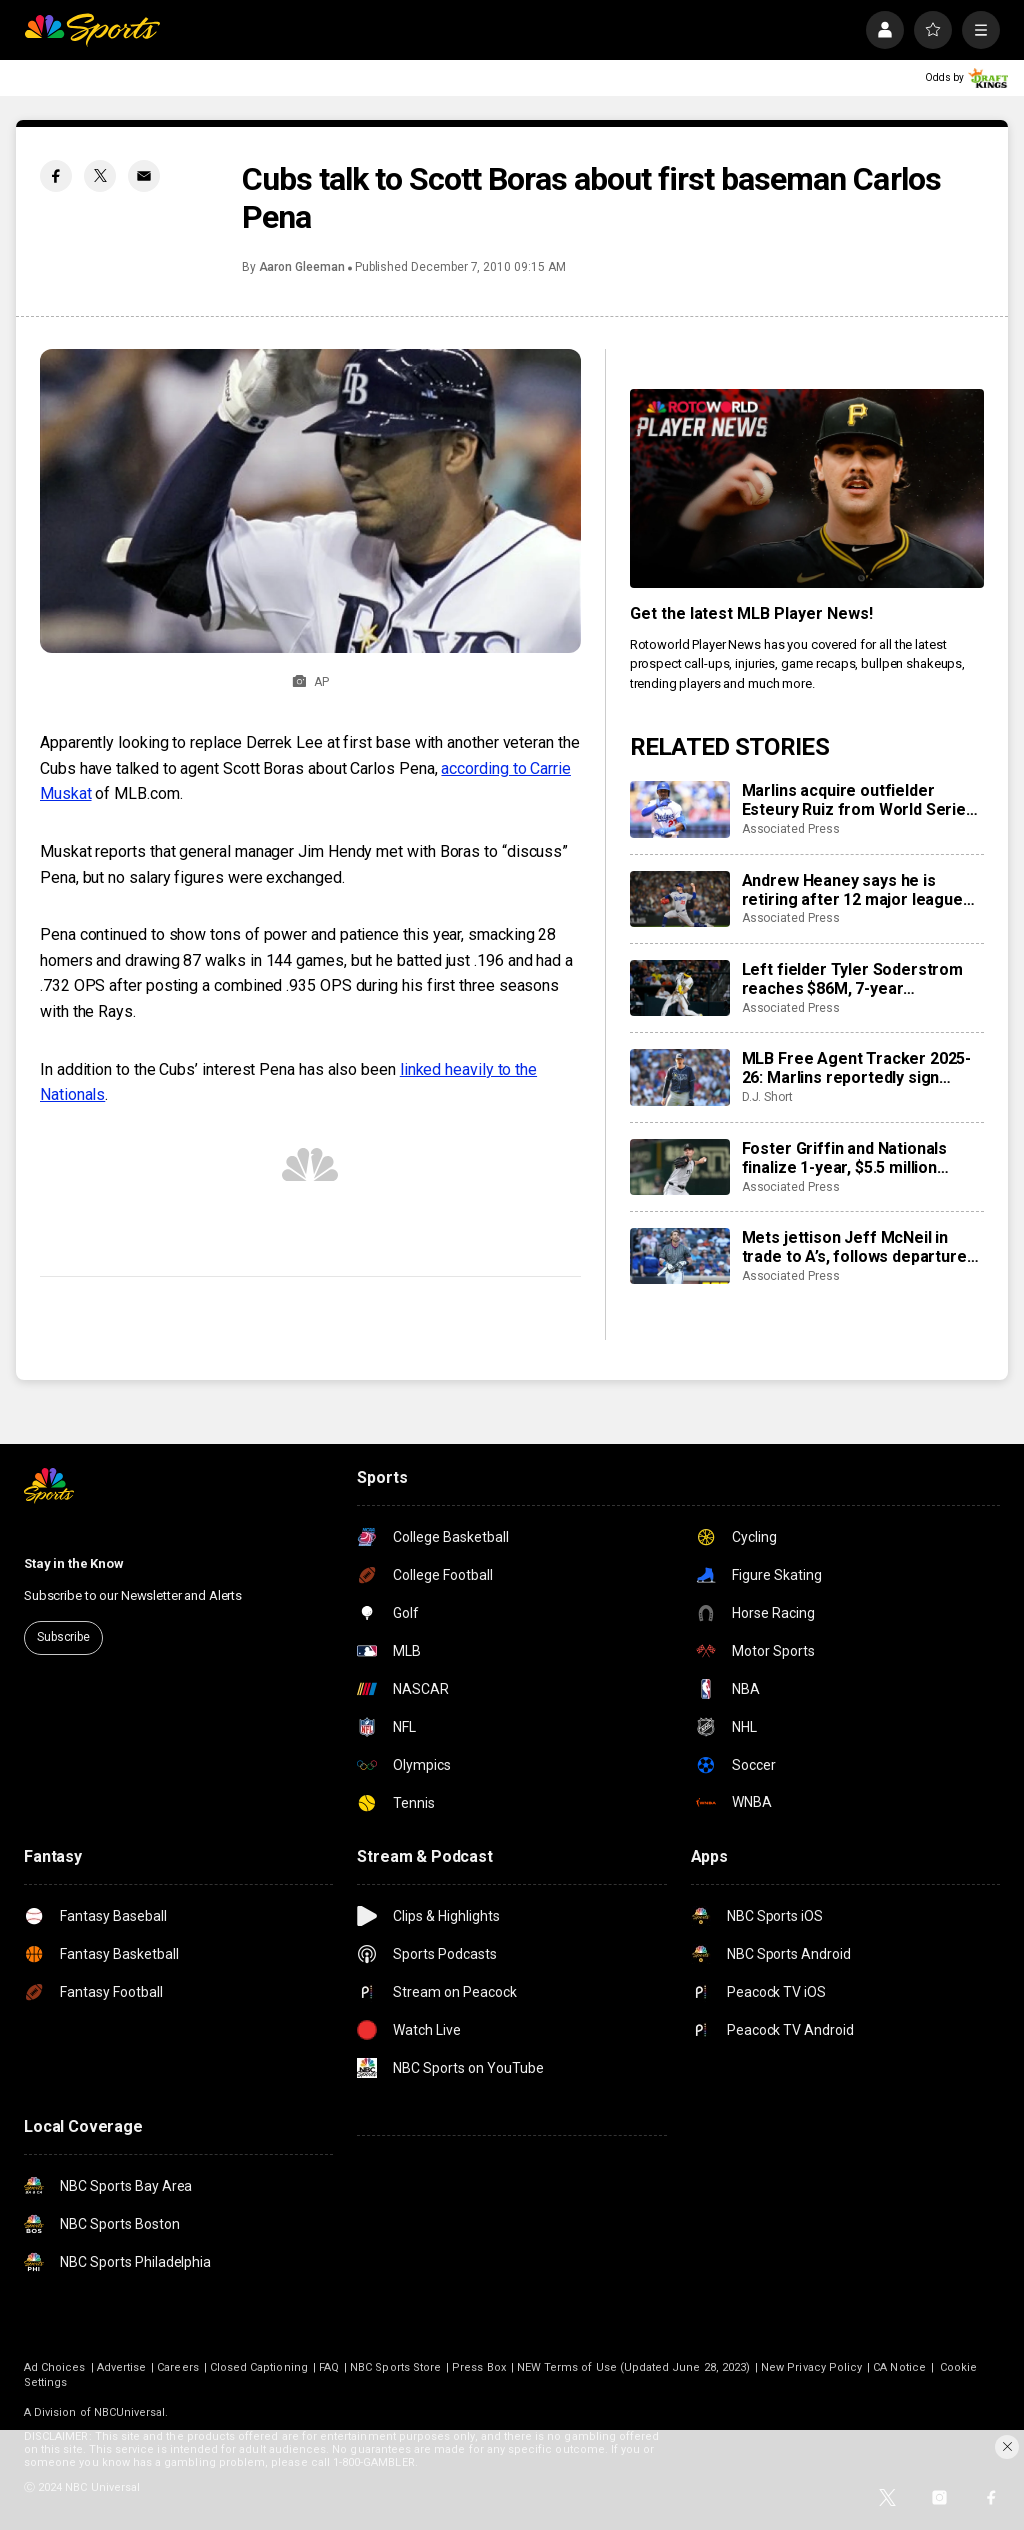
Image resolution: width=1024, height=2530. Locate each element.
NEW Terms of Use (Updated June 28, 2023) (633, 2367)
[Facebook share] (56, 176)
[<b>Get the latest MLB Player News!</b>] (807, 488)
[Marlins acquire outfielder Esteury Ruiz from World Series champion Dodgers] (680, 809)
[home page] (92, 30)
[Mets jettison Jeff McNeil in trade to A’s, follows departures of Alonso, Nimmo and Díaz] (680, 1256)
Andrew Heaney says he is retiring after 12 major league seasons (852, 890)
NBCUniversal (130, 2412)
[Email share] (144, 176)
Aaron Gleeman (302, 267)
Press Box (479, 2367)
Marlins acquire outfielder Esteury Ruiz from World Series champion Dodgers (858, 800)
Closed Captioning (259, 2367)
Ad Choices (55, 2367)
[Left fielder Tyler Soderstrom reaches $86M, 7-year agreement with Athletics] (680, 988)
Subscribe (63, 1637)
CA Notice (899, 2367)
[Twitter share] (100, 176)
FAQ (329, 2367)
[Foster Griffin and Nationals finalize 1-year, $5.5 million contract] (680, 1167)
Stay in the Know (74, 1563)
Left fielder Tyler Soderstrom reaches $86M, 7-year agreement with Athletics (852, 979)
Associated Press (791, 829)
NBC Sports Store (395, 2367)
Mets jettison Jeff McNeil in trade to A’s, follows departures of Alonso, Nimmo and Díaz (859, 1247)
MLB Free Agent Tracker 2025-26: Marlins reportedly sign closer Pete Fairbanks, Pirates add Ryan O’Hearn (857, 1068)
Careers (177, 2367)
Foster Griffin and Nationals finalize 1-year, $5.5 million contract (845, 1158)
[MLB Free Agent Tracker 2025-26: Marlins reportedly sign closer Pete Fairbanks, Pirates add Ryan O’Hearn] (680, 1077)
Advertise (122, 2367)
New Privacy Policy (811, 2367)
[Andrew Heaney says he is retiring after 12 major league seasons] (680, 899)
